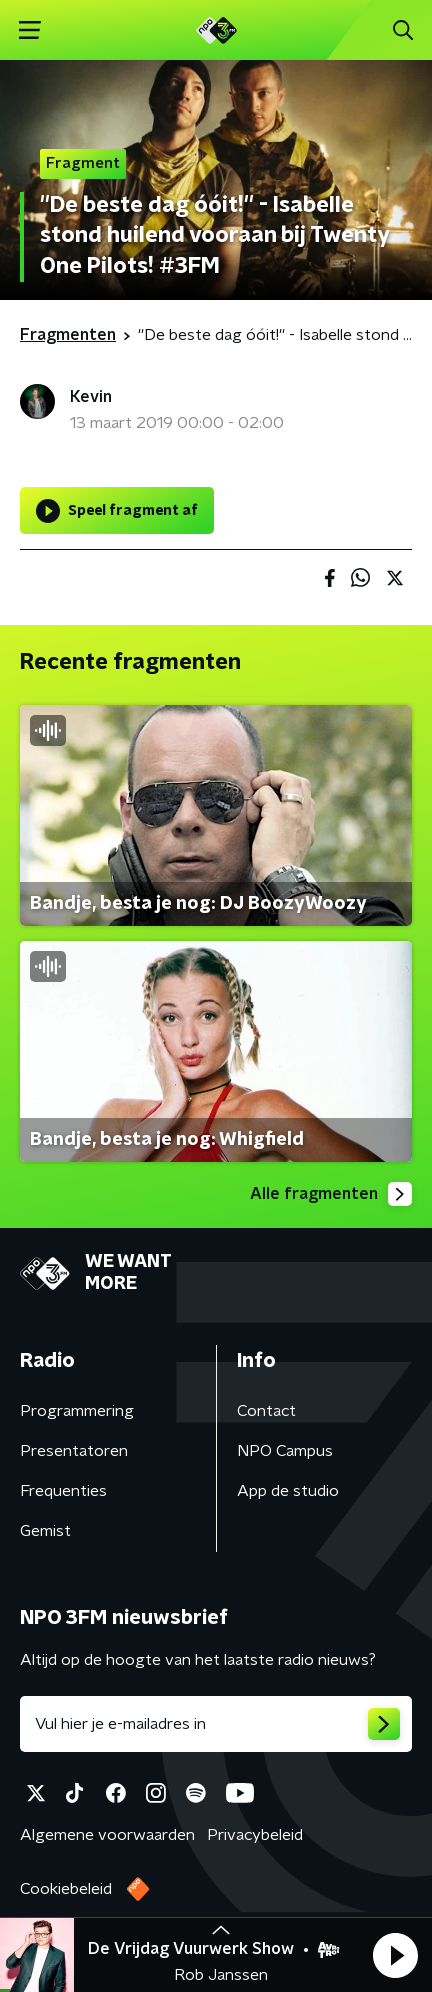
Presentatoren (74, 1451)
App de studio (288, 1491)
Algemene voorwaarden (107, 1835)
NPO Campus (285, 1451)
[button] (395, 1955)
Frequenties (63, 1491)
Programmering (77, 1411)
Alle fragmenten (331, 1194)
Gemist (45, 1531)
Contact (266, 1411)
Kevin (91, 397)
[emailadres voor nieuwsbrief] (216, 1724)
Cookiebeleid (66, 1889)
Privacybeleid (255, 1835)
